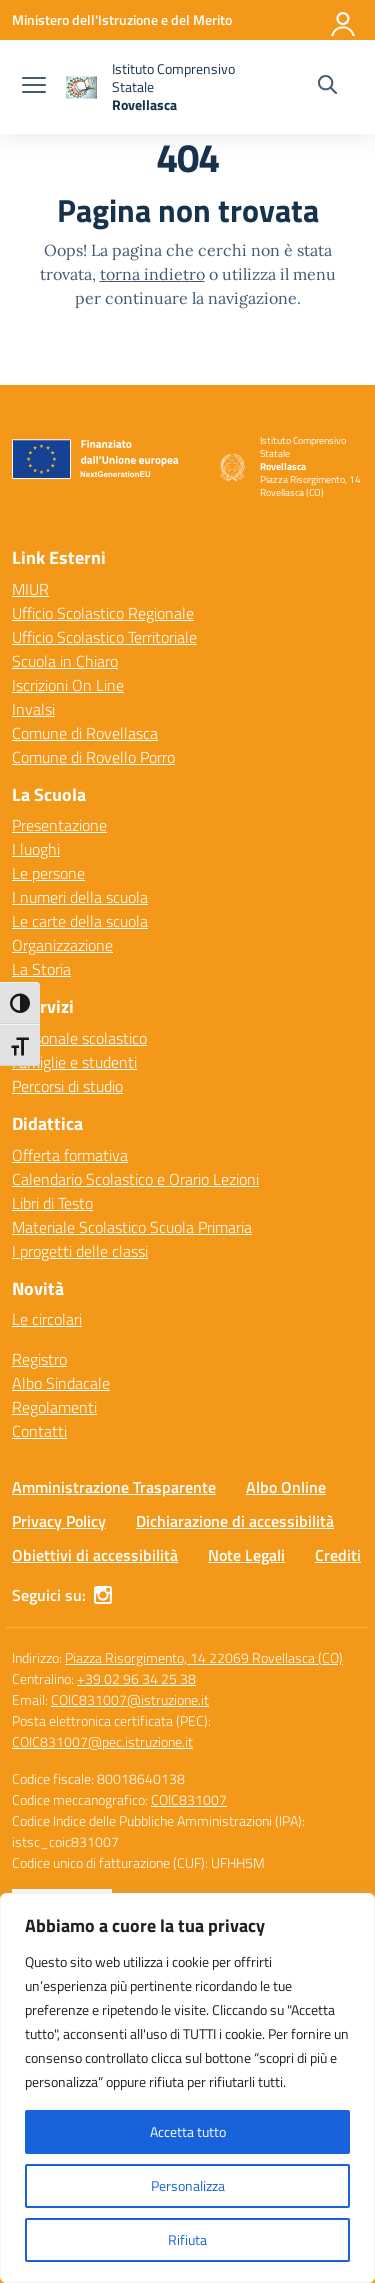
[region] (187, 2088)
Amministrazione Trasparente (114, 1487)
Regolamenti (54, 1407)
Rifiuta (187, 2239)
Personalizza (188, 2185)
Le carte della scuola (80, 921)
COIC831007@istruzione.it (130, 1699)
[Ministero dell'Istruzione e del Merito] (122, 19)
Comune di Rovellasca (85, 733)
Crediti (338, 1555)
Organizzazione (62, 945)
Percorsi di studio (67, 1086)
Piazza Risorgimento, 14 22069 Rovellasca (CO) (204, 1657)
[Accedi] (344, 20)
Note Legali (246, 1555)
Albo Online (286, 1487)
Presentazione (59, 825)
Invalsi (33, 709)
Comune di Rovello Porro (93, 757)
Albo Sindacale (61, 1383)
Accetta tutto (188, 2131)
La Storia (41, 969)
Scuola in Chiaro (65, 661)
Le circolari (47, 1319)
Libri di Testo (52, 1203)
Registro (39, 1359)
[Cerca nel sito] (327, 87)
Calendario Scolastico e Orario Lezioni (135, 1179)
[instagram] (103, 1595)
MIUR (30, 589)
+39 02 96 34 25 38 (136, 1678)
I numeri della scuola (80, 897)
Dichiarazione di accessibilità (235, 1521)
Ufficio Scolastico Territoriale (104, 637)
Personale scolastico (79, 1038)
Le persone (48, 873)
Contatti (39, 1431)
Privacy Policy (59, 1521)
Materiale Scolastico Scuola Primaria (132, 1227)
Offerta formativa (70, 1155)
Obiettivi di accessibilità (95, 1555)
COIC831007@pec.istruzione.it (102, 1741)
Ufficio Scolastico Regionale (103, 613)
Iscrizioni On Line (68, 685)
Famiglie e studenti (74, 1062)
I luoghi (36, 849)
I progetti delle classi (80, 1251)
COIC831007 (189, 1799)
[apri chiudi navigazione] (34, 87)
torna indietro (152, 274)
